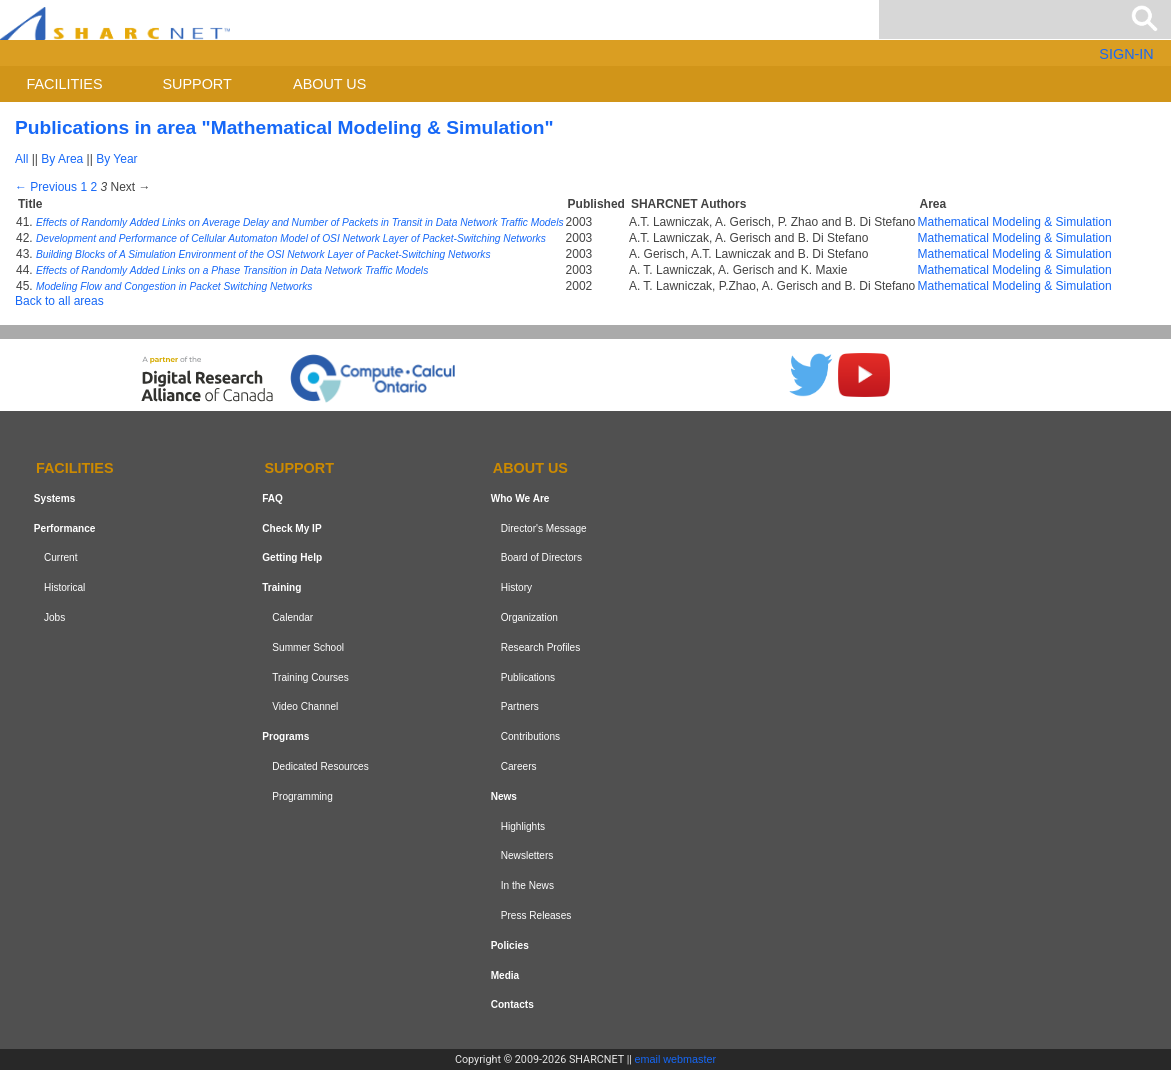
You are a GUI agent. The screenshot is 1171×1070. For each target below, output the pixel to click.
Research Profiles (541, 647)
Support (196, 84)
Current (61, 558)
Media (505, 975)
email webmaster (676, 1059)
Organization (529, 617)
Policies (510, 945)
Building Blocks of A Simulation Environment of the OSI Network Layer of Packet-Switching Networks (263, 254)
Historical (64, 587)
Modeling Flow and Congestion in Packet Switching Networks (174, 286)
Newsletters (527, 855)
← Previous (46, 187)
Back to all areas (59, 301)
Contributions (530, 736)
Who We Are (520, 498)
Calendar (292, 617)
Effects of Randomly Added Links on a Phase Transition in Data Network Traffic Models (232, 270)
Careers (519, 766)
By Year (116, 159)
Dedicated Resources (320, 766)
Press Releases (536, 915)
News (504, 796)
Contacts (512, 1004)
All (21, 159)
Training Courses (310, 677)
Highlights (523, 826)
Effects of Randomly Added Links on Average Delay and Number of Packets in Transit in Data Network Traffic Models (300, 222)
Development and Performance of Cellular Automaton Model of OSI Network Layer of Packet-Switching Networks (291, 238)
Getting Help (292, 558)
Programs (285, 736)
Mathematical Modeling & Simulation (1015, 222)
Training (281, 587)
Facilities (65, 84)
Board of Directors (541, 558)
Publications (528, 677)
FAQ (272, 498)
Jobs (54, 617)
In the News (527, 885)
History (516, 587)
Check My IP (291, 528)
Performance (65, 528)
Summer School (308, 647)
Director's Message (544, 528)
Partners (520, 707)
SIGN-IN (1126, 54)
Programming (302, 796)
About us (329, 84)
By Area (62, 159)
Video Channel (305, 707)
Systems (54, 498)
